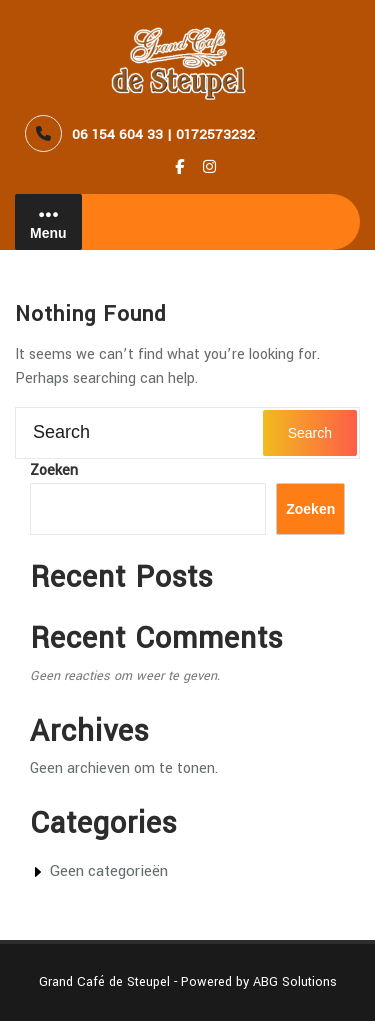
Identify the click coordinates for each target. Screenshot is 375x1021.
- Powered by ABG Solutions (253, 982)
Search (310, 433)
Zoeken (54, 470)
